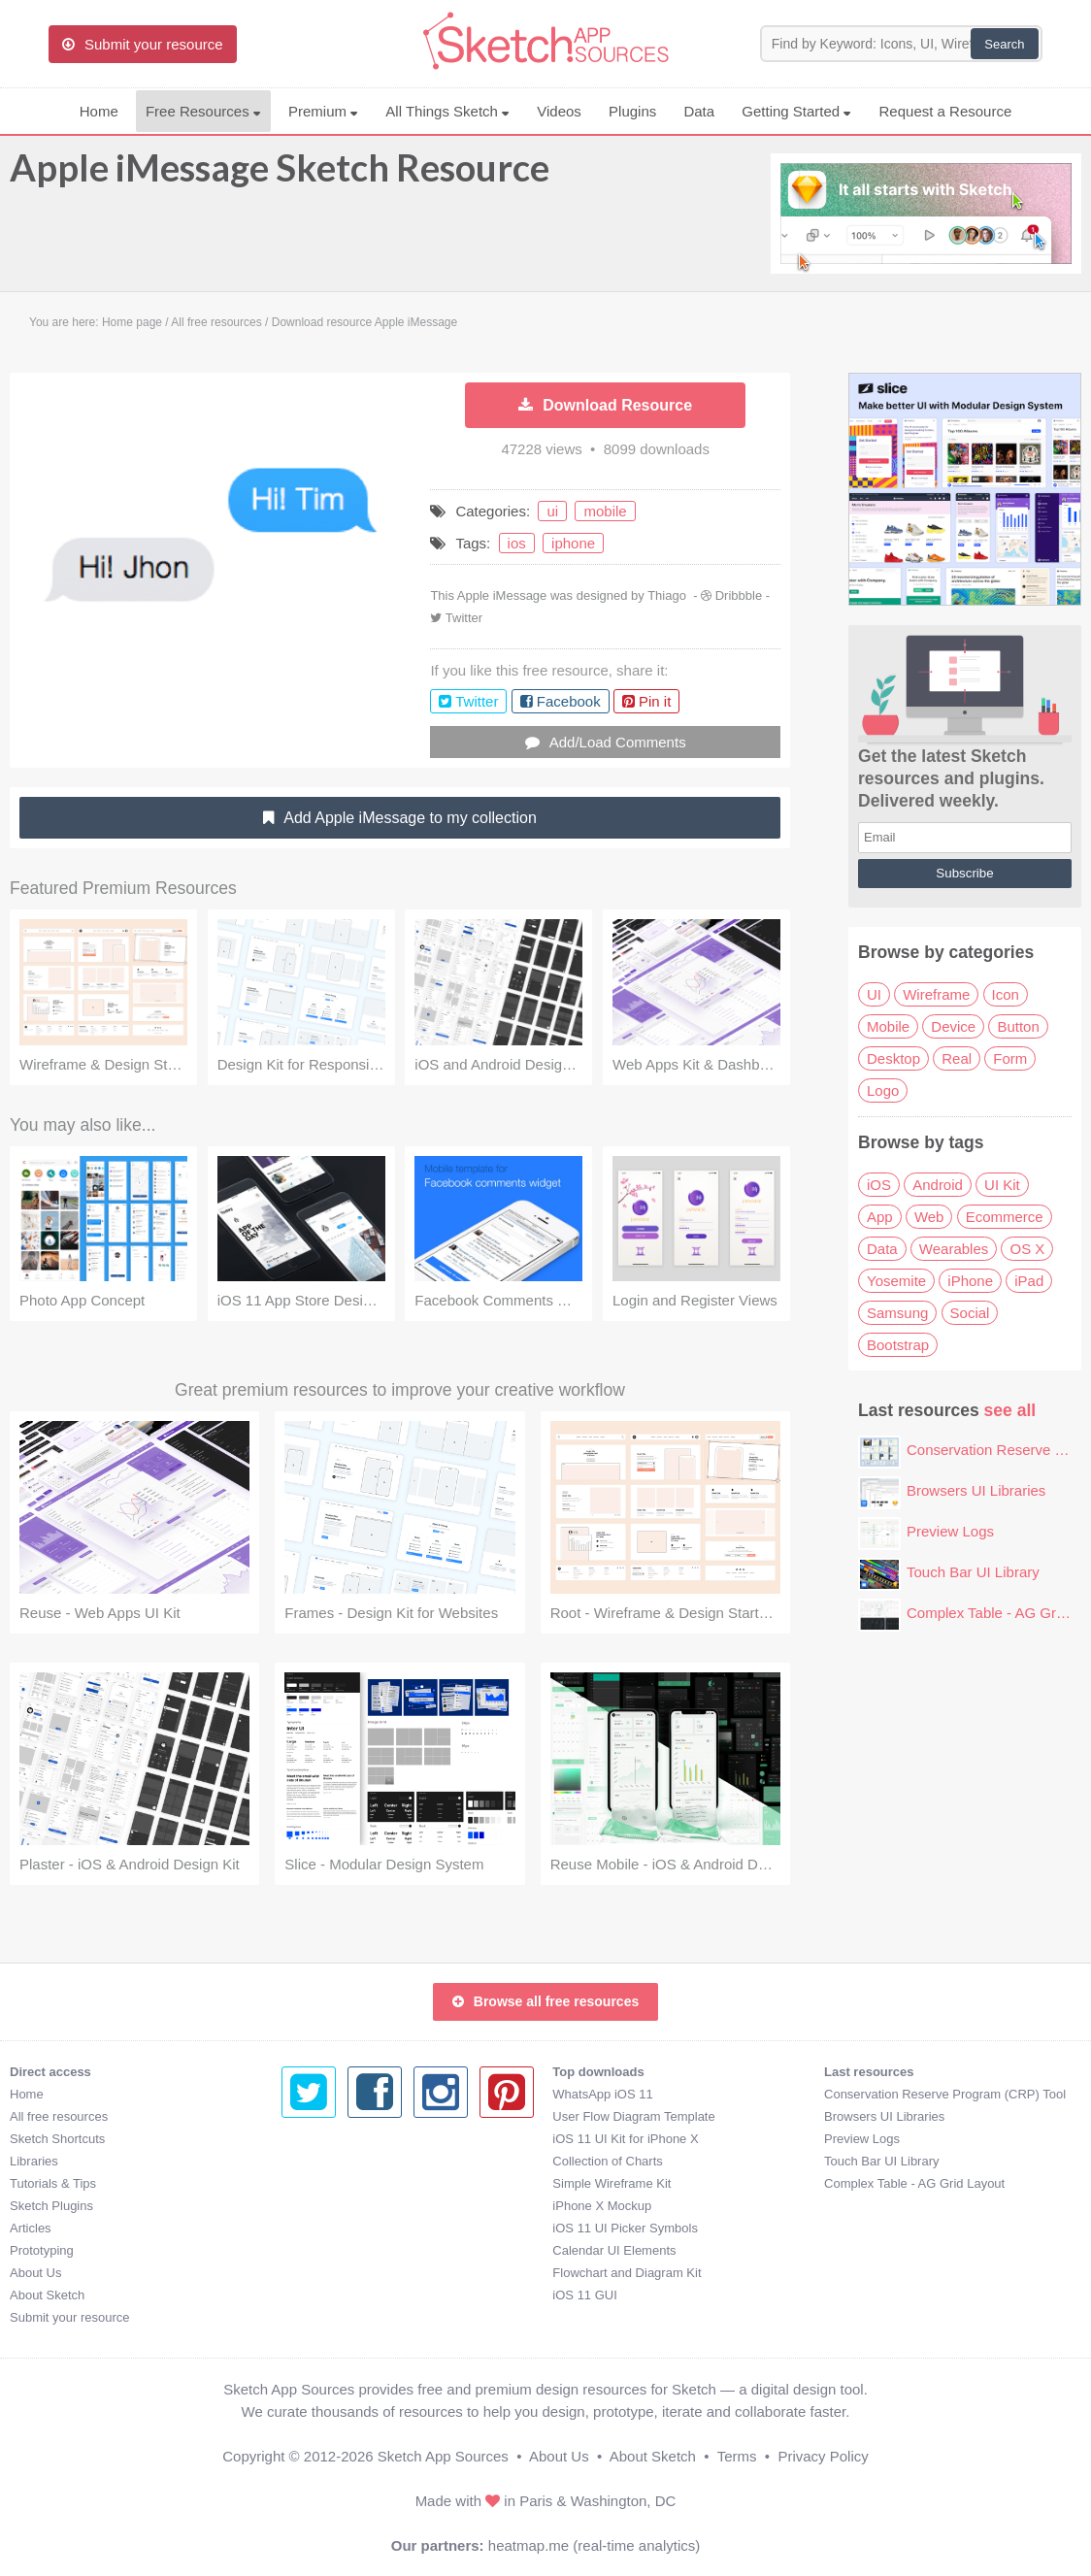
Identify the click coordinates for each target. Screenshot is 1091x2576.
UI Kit (1002, 1184)
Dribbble (738, 595)
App (880, 1216)
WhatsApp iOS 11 (331, 2094)
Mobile (888, 1026)
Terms (737, 2456)
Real (957, 1058)
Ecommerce (1004, 1216)
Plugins (632, 111)
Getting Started (796, 111)
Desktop (893, 1058)
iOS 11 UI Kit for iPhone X (354, 2138)
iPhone (970, 1280)
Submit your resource (70, 2317)
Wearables (953, 1248)
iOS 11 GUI (313, 2295)
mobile (604, 511)
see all (1010, 1410)
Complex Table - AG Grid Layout (642, 2183)
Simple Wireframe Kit (340, 2183)
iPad (1028, 1280)
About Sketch (47, 2295)
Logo (883, 1090)
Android (937, 1184)
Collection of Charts (336, 2161)
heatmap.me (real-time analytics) (594, 2545)
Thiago (666, 595)
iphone (573, 543)
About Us (35, 2272)
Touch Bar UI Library (973, 1572)
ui (552, 511)
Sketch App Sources (443, 2456)
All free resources (59, 2116)
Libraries (34, 2161)
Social (970, 1313)
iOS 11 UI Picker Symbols (354, 2228)
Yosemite (896, 1280)
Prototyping (42, 2250)
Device (953, 1026)
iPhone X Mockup (330, 2205)
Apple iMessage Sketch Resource (279, 176)
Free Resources (203, 111)
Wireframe (936, 994)
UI (874, 994)
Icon (1005, 994)
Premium (323, 111)
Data (698, 111)
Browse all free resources (545, 2001)
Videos (559, 111)
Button (1018, 1026)
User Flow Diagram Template (362, 2116)
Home (99, 111)
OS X (1026, 1248)
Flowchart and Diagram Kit (355, 2272)
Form (1010, 1058)
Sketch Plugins (51, 2205)
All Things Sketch (447, 111)
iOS (879, 1184)
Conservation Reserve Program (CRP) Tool (673, 2094)
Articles (30, 2228)
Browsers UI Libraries (976, 1490)
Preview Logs (950, 1531)
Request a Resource (945, 111)
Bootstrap (898, 1345)
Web (929, 1216)
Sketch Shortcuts (57, 2138)
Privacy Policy (822, 2456)
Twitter (464, 618)
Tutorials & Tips (53, 2183)
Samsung (897, 1313)
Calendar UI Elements (343, 2250)
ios (517, 543)
